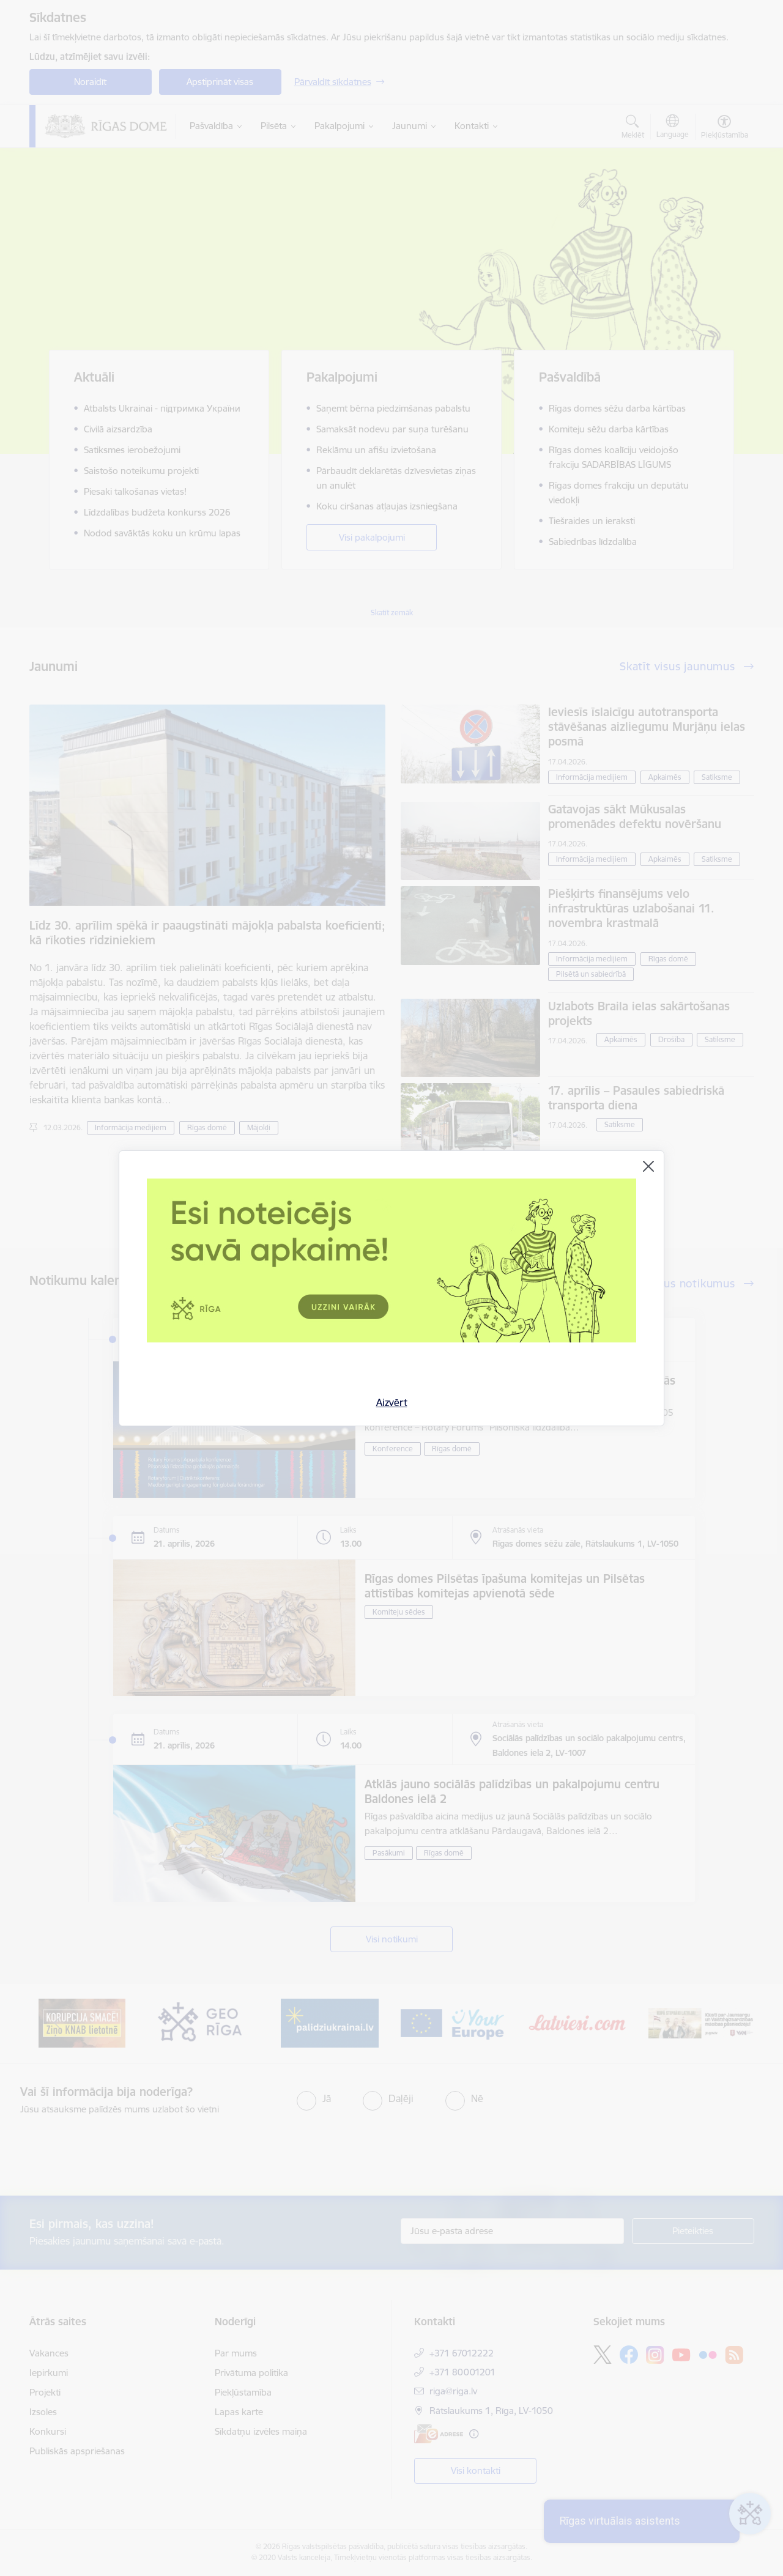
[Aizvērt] (648, 1166)
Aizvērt (391, 1402)
